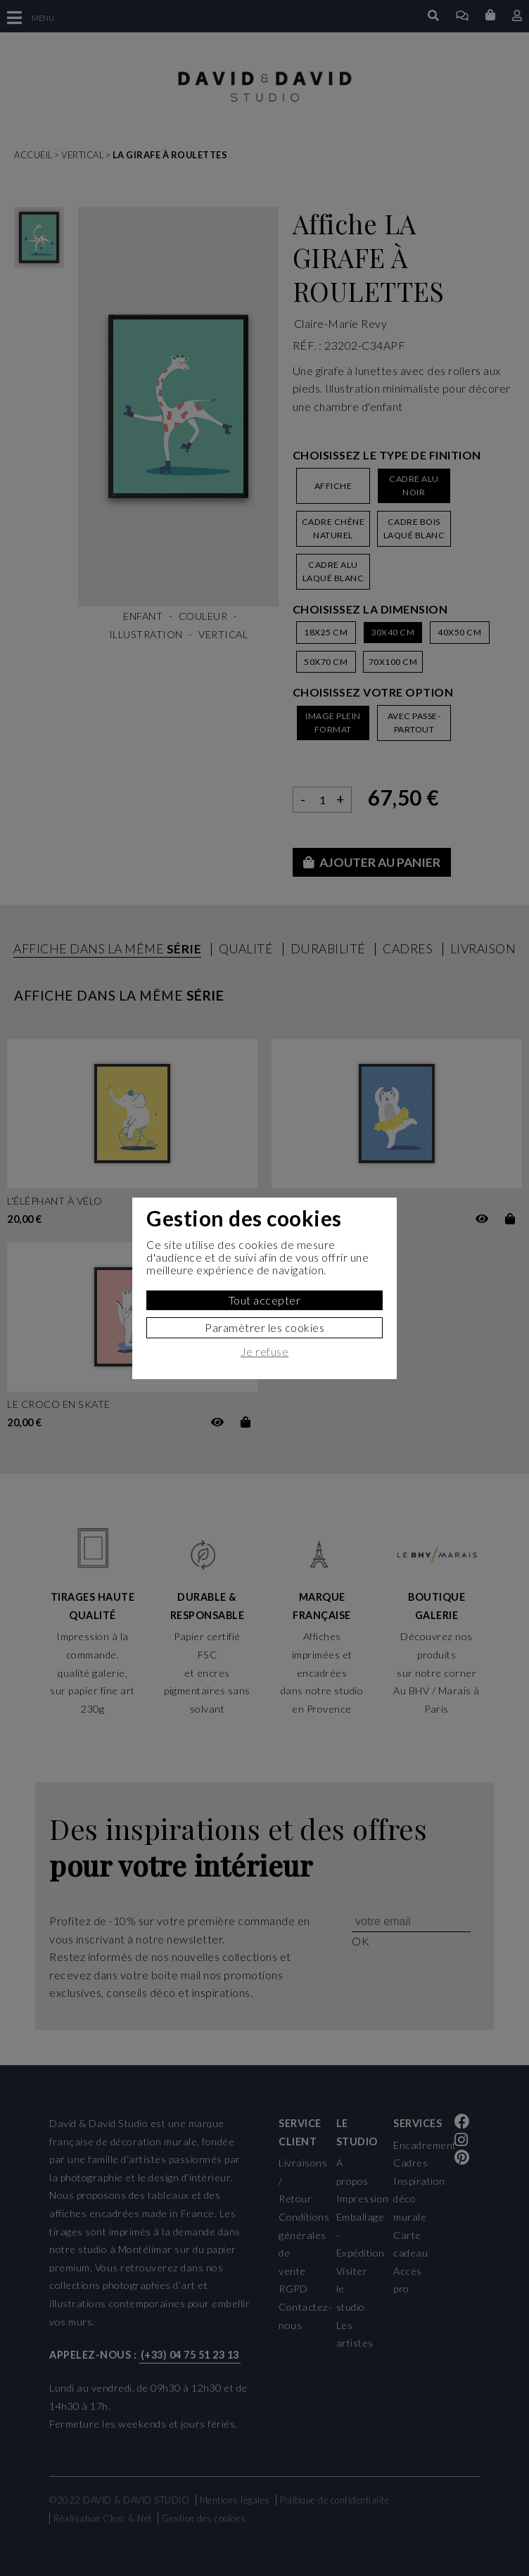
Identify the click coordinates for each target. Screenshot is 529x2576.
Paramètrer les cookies (264, 1327)
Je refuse (265, 1351)
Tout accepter (265, 1300)
